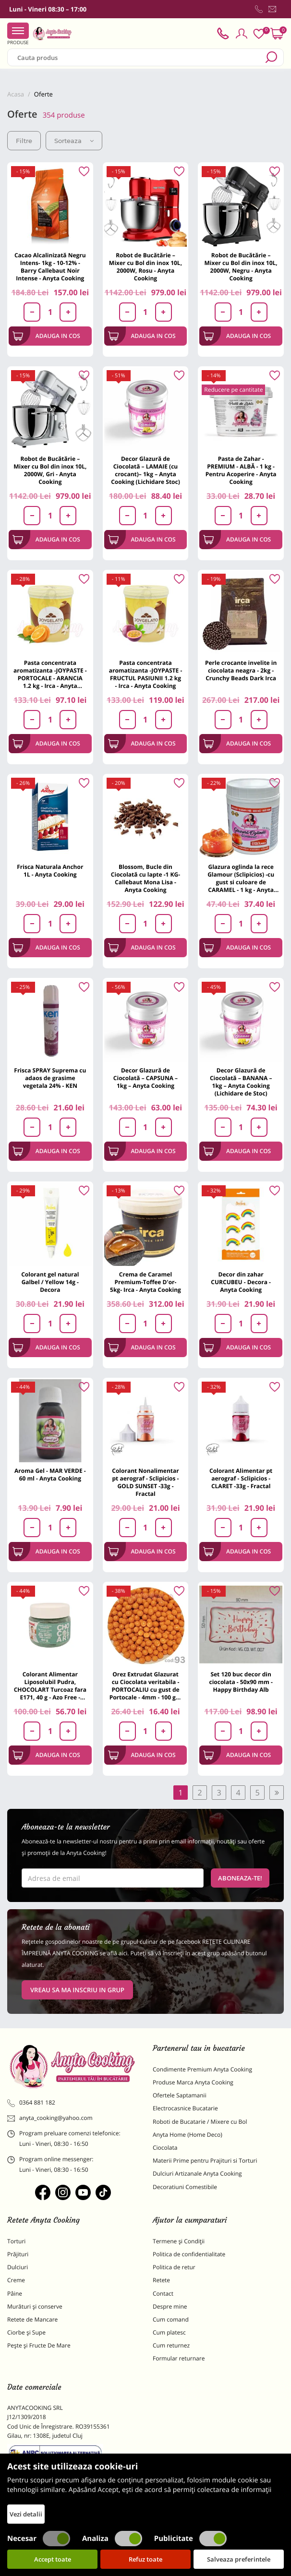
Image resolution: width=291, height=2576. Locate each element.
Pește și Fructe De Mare (39, 2345)
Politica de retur (174, 2267)
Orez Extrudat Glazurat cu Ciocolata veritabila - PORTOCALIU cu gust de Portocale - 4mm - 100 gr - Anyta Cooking (145, 1685)
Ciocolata (165, 2147)
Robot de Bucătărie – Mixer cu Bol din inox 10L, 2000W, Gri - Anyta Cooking (49, 470)
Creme (16, 2280)
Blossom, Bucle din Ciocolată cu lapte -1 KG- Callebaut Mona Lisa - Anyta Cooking (145, 878)
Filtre (24, 140)
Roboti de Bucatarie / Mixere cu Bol (200, 2122)
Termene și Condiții (179, 2241)
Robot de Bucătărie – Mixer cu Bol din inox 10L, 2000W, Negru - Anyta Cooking (241, 266)
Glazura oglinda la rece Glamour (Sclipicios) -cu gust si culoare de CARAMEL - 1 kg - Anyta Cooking (240, 878)
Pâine (14, 2293)
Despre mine (170, 2306)
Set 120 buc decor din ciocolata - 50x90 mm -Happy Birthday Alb (240, 1682)
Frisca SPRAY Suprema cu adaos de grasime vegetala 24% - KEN (50, 1078)
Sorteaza (74, 140)
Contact (163, 2293)
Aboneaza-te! (240, 1878)
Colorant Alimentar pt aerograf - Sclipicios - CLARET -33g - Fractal (240, 1478)
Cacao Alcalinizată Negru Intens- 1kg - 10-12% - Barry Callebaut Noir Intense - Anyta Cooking (50, 266)
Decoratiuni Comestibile (185, 2187)
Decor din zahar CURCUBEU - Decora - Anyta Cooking (241, 1282)
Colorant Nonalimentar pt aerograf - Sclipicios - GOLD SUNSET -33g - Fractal (145, 1482)
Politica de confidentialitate (189, 2254)
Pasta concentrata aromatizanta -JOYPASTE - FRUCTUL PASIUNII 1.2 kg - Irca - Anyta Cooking (145, 674)
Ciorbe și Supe (26, 2332)
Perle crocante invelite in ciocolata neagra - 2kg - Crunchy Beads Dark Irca (241, 670)
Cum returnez (171, 2345)
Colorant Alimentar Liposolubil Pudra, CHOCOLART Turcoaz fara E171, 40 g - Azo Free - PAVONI (50, 1685)
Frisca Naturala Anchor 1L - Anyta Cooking (50, 871)
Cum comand (171, 2319)
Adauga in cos (46, 336)
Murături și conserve (34, 2306)
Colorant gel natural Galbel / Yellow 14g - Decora (50, 1282)
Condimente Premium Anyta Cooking (202, 2069)
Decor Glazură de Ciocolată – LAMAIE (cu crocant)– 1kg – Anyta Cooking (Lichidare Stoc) (145, 470)
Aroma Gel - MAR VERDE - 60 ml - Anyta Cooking (50, 1474)
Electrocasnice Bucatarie (185, 2108)
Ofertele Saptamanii (179, 2095)
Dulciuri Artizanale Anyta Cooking (197, 2173)
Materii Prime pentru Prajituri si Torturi (205, 2160)
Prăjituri (17, 2254)
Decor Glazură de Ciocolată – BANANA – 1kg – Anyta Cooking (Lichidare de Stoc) (241, 1081)
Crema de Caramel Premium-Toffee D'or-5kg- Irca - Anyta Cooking (145, 1282)
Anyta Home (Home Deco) (187, 2135)
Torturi (16, 2241)
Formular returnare (179, 2358)
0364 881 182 (31, 2102)
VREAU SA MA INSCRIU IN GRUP (77, 1990)
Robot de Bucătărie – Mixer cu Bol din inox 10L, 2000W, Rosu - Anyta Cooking (145, 266)
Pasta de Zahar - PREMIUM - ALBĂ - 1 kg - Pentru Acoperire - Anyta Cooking (241, 470)
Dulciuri (17, 2267)
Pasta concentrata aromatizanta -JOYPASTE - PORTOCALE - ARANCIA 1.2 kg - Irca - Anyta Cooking (50, 674)
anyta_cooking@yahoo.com (50, 2118)
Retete (161, 2280)
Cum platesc (169, 2332)
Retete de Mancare (32, 2319)
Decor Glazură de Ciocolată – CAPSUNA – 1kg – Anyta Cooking (145, 1078)
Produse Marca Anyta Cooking (193, 2082)
